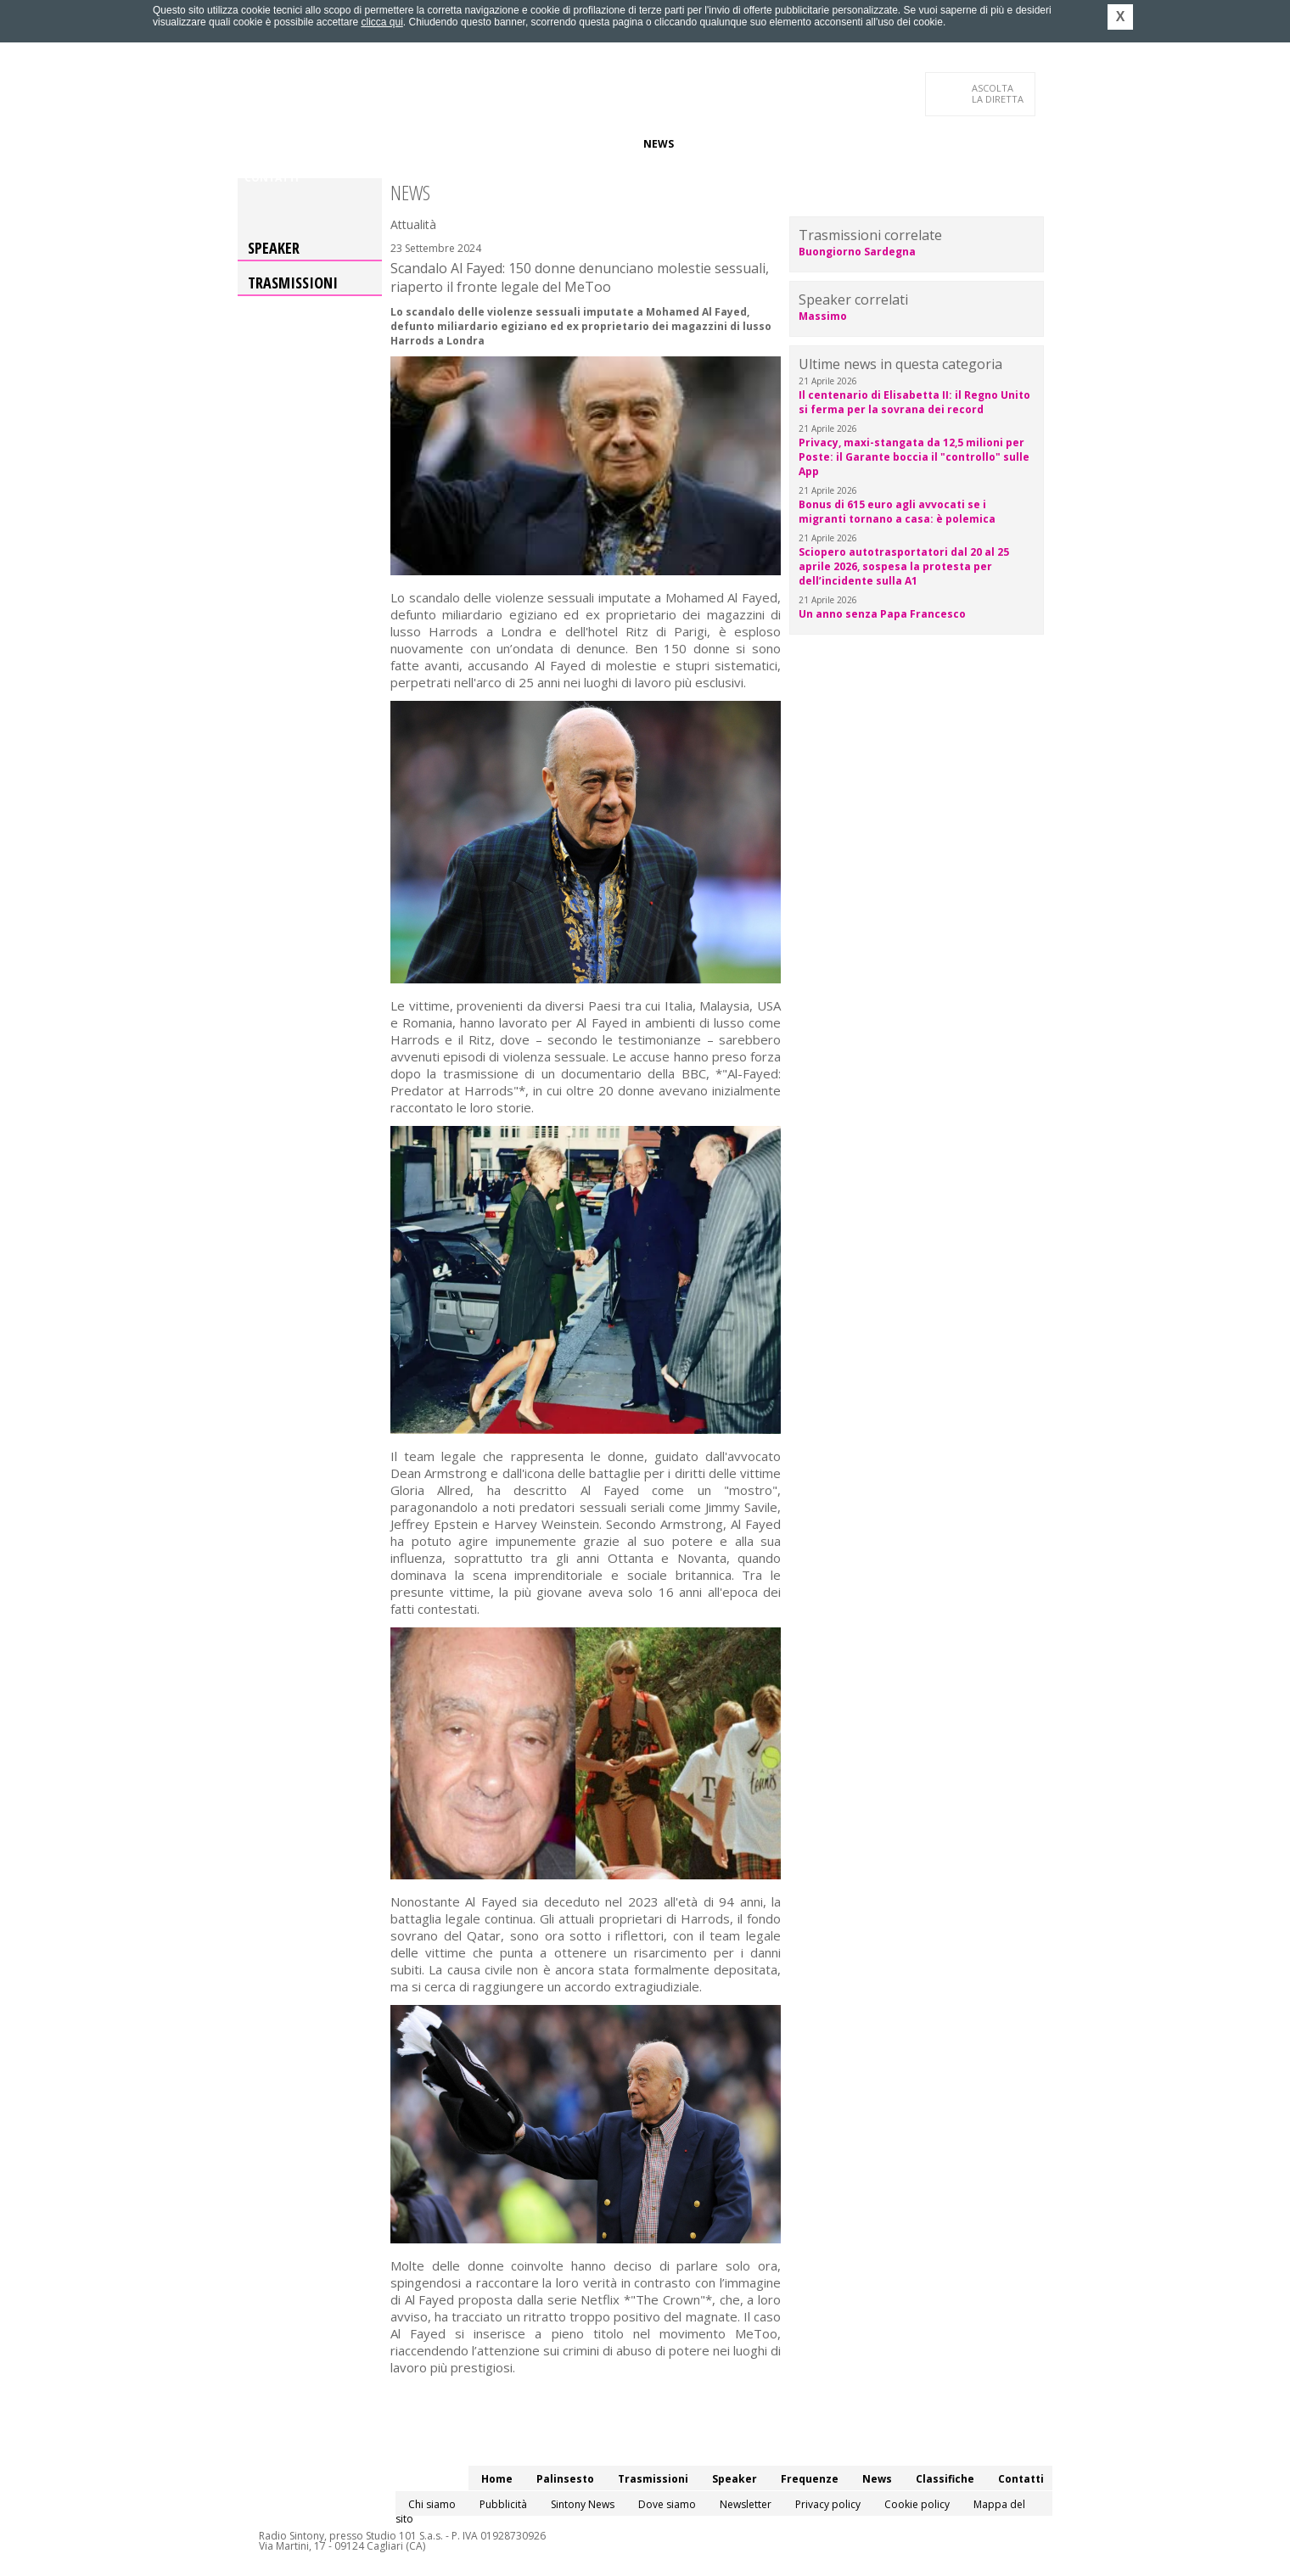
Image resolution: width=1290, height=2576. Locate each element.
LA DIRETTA (998, 93)
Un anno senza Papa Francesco (882, 614)
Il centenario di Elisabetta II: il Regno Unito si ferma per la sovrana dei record (914, 402)
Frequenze (599, 144)
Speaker (531, 144)
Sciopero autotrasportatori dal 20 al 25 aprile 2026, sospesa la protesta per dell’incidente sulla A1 (904, 566)
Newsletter (745, 2504)
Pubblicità (503, 2504)
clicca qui (381, 22)
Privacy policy (828, 2504)
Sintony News (582, 2504)
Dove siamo (667, 2504)
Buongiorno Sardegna (857, 251)
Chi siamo (432, 2504)
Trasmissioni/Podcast (431, 144)
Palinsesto (321, 144)
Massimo (823, 316)
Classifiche (719, 144)
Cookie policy (917, 2504)
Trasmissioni (293, 282)
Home (260, 144)
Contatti (271, 178)
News (658, 144)
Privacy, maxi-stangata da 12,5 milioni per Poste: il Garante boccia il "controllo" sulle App (914, 457)
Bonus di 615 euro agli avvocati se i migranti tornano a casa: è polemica (897, 511)
